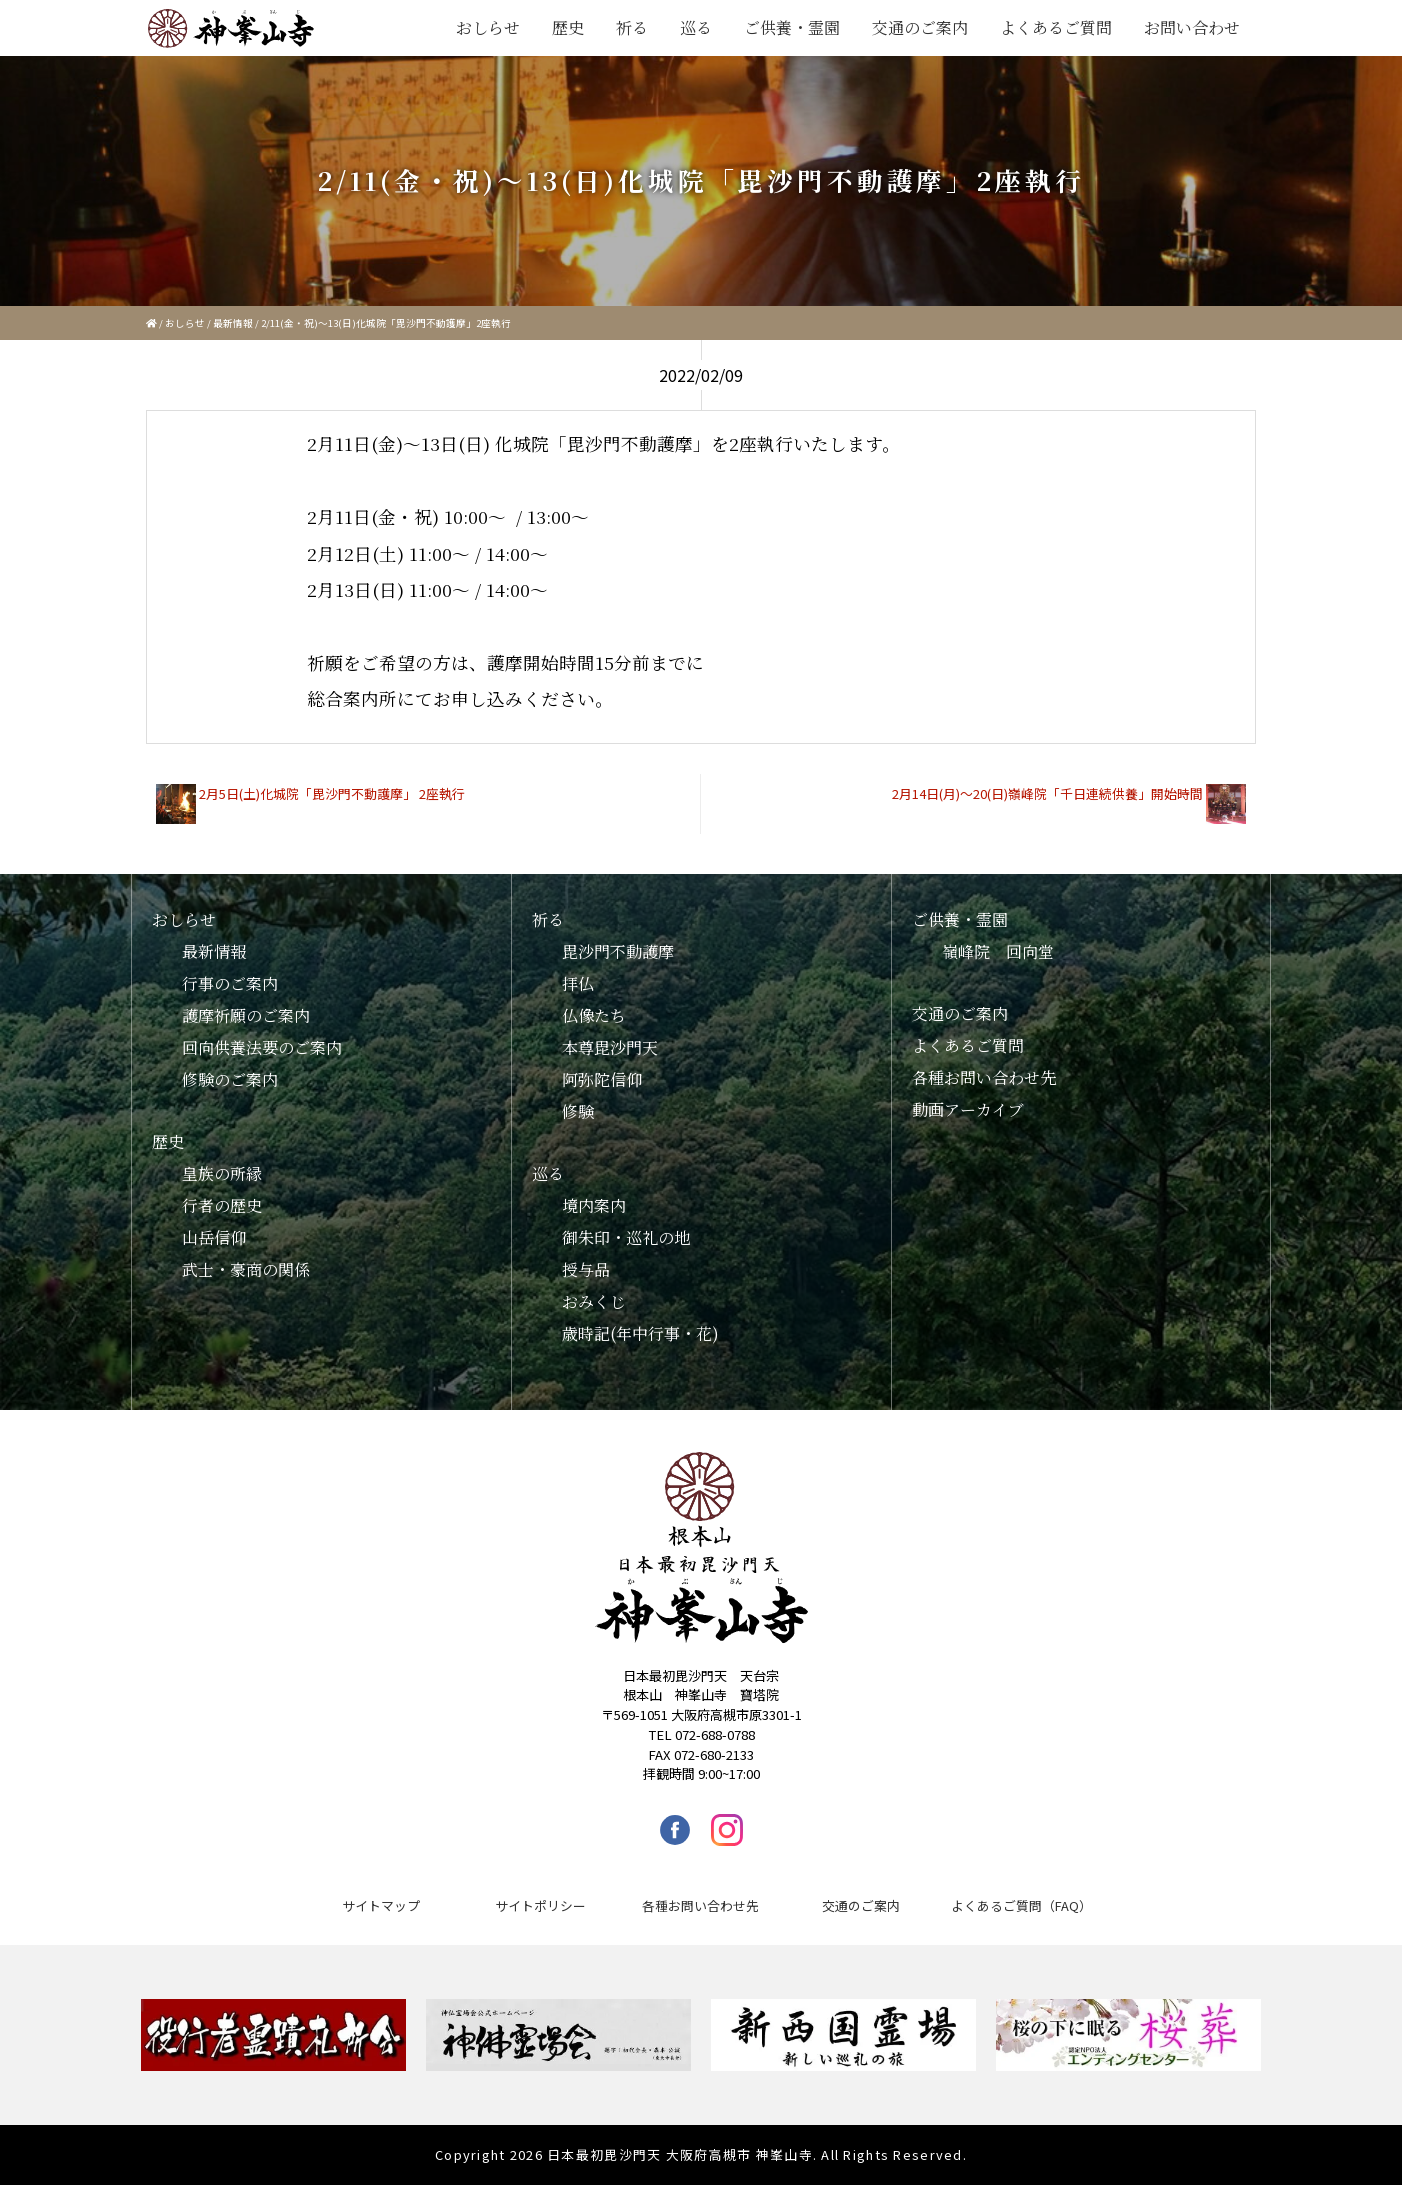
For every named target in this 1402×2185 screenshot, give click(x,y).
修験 (578, 1111)
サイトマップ (381, 1905)
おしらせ (488, 27)
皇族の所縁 (222, 1173)
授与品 (586, 1269)
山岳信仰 (214, 1237)
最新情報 (233, 323)
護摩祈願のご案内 (246, 1015)
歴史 (568, 27)
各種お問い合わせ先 (984, 1077)
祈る (632, 27)
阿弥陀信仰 (602, 1079)
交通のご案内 (920, 27)
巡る (696, 27)
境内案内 (594, 1205)
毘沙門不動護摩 (618, 951)
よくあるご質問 (1056, 27)
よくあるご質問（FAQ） (1021, 1905)
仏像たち (594, 1015)
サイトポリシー (540, 1905)
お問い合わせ (1192, 27)
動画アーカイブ (968, 1109)
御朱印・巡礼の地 (626, 1237)
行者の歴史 (222, 1205)
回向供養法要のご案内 (262, 1047)
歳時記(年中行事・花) (640, 1333)
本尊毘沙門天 (610, 1047)
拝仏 (578, 983)
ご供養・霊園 (792, 27)
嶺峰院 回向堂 (998, 951)
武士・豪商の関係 (246, 1269)
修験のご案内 (230, 1079)
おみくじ (594, 1301)
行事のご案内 (230, 983)
